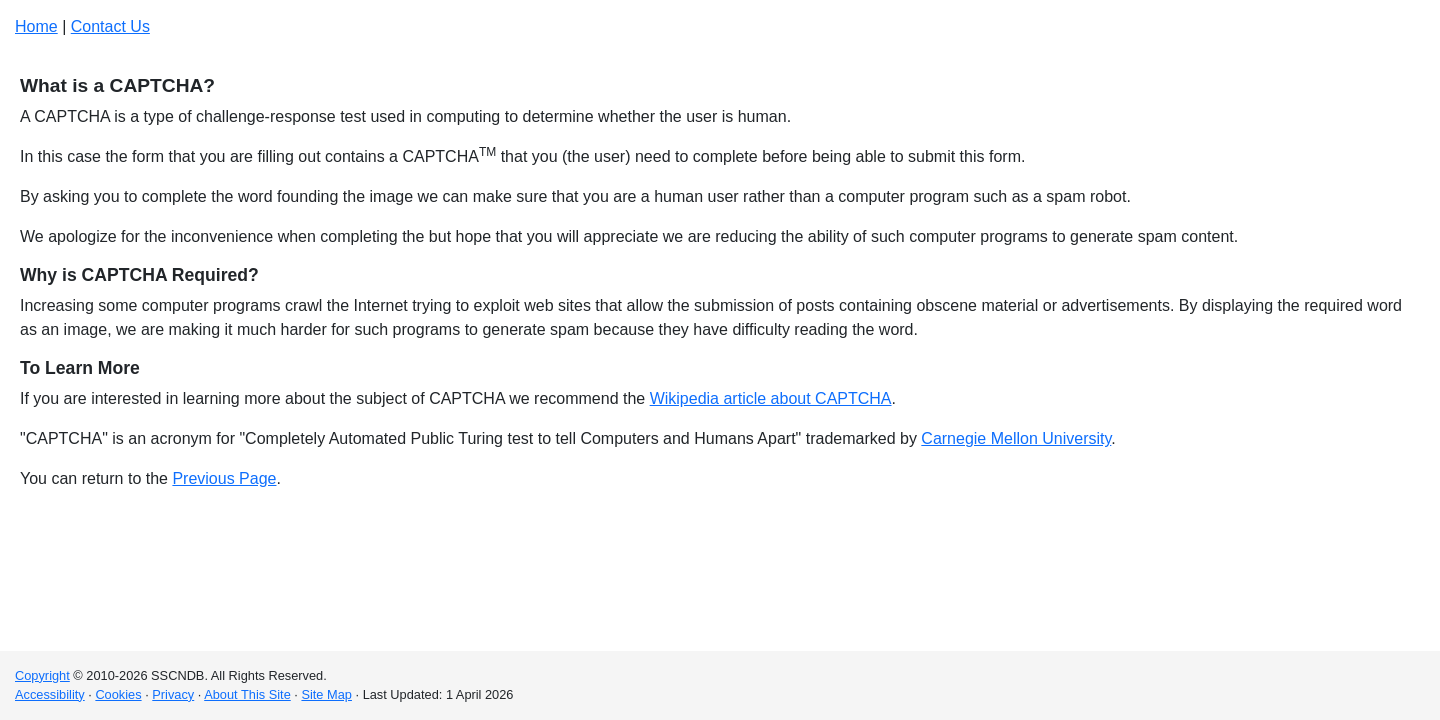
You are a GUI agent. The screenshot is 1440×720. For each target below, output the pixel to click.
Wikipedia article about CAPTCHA (771, 398)
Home (36, 26)
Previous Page (224, 478)
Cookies (118, 694)
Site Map (326, 694)
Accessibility (50, 694)
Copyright (42, 675)
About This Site (247, 694)
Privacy (173, 694)
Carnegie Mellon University (1016, 438)
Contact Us (110, 26)
